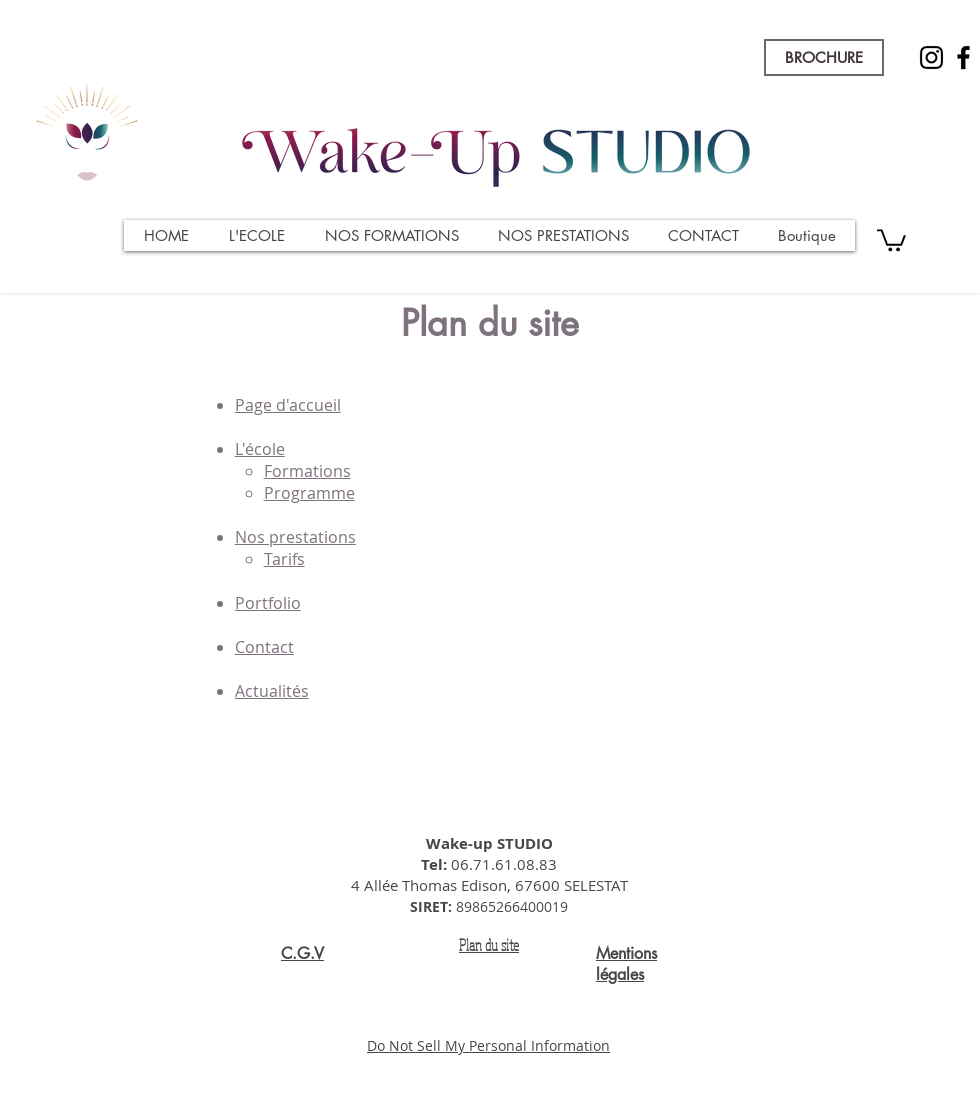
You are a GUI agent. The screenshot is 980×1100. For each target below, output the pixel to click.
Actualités (272, 691)
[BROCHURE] (824, 57)
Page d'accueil (288, 405)
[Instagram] (931, 57)
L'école (260, 449)
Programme (309, 493)
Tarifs (284, 559)
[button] (891, 239)
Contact (264, 647)
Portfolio (268, 603)
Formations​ (307, 471)
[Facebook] (963, 57)
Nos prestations (295, 537)
